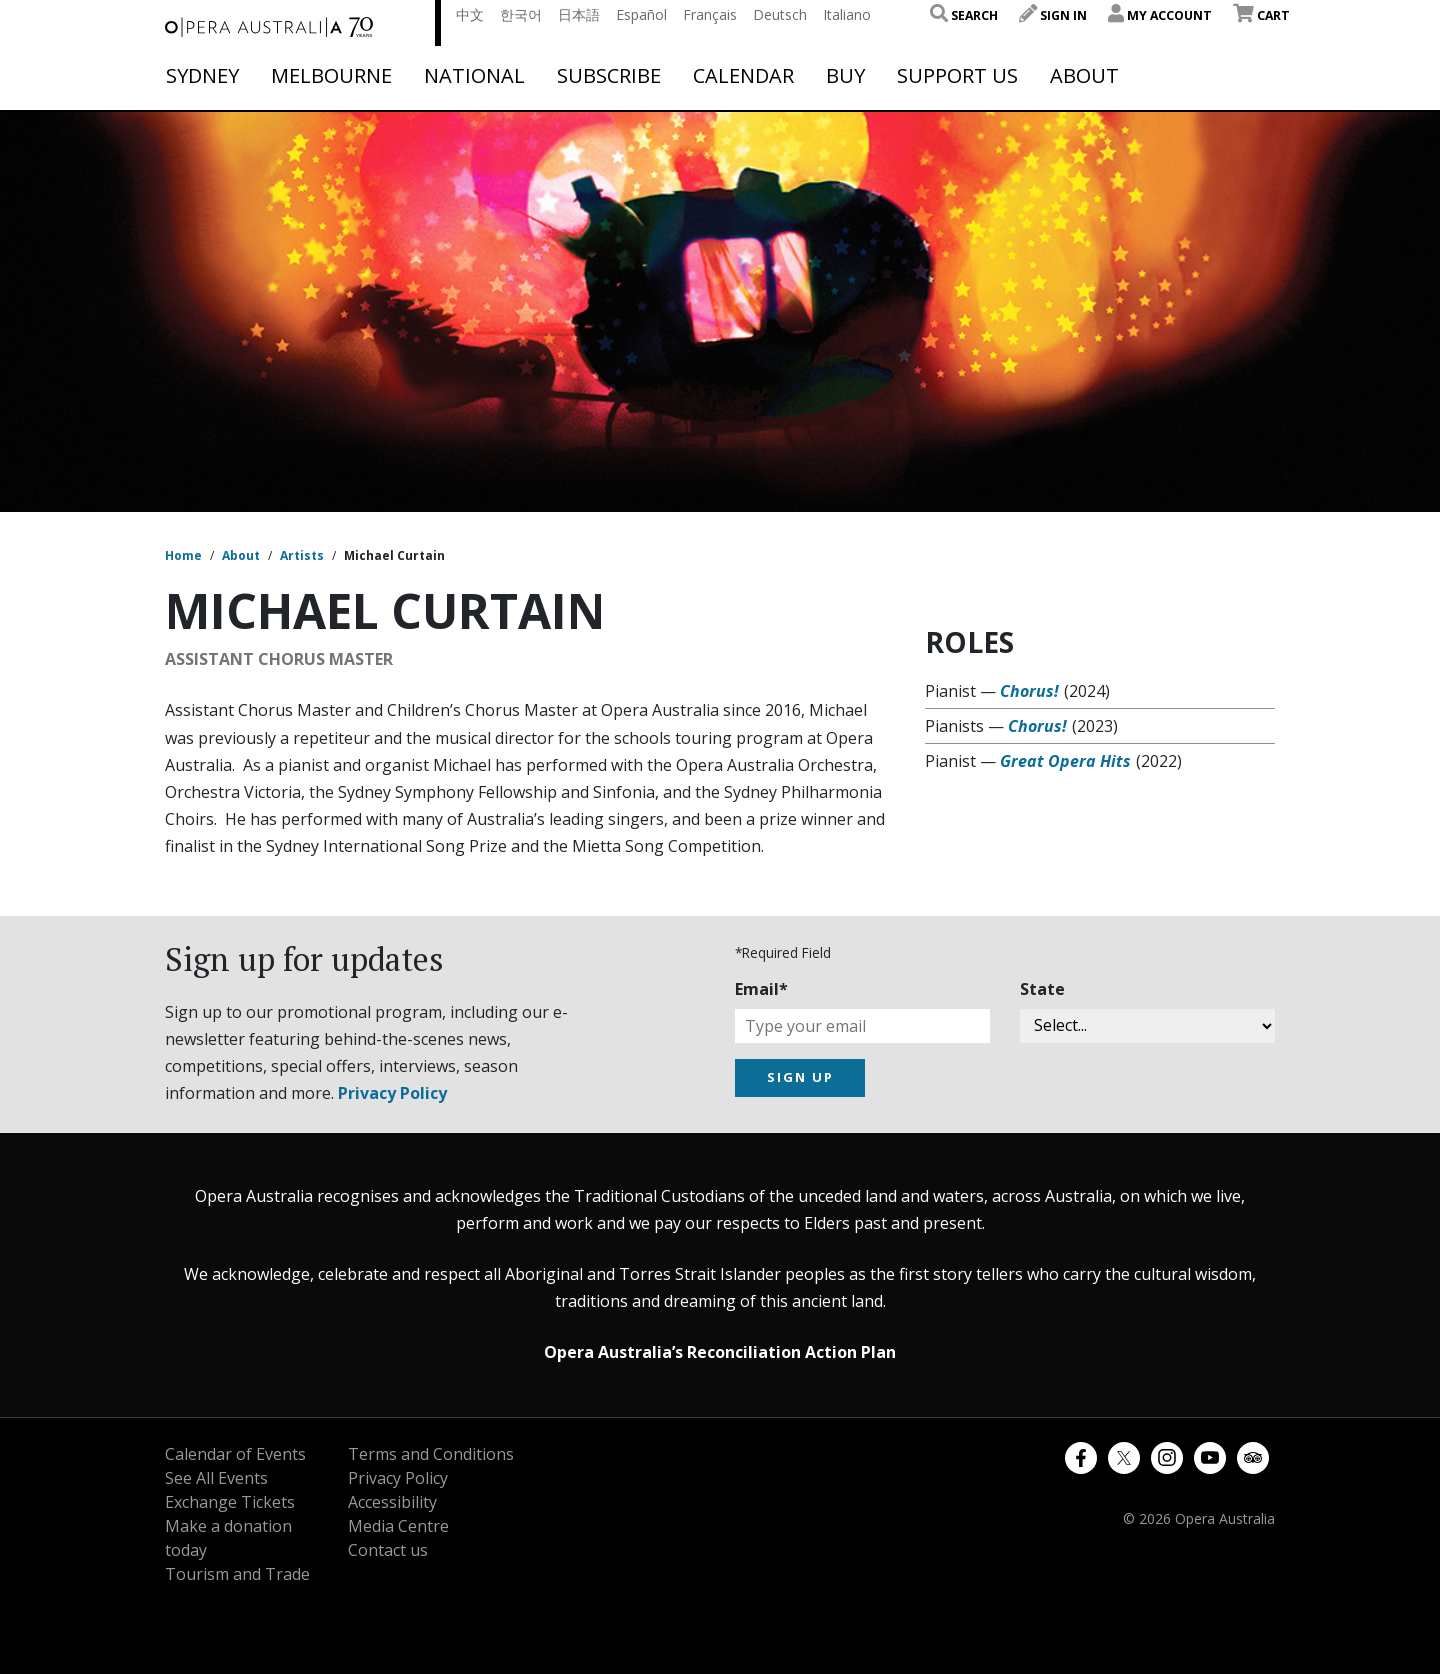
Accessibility (392, 1502)
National (474, 76)
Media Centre (398, 1526)
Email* (761, 989)
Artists (302, 555)
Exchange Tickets (230, 1502)
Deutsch (780, 14)
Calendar (743, 76)
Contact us (388, 1550)
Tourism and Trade (237, 1574)
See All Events (216, 1478)
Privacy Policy (392, 1093)
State (1042, 989)
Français (710, 14)
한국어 (521, 14)
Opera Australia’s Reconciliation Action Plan (720, 1352)
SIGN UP (800, 1077)
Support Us (957, 76)
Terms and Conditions (431, 1454)
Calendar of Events (235, 1454)
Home (183, 555)
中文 (470, 14)
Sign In (1053, 15)
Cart (1261, 15)
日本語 (579, 14)
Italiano (847, 14)
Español (641, 14)
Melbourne (331, 76)
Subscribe (609, 76)
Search (964, 15)
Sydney (202, 76)
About (1084, 76)
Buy (845, 76)
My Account (1160, 15)
